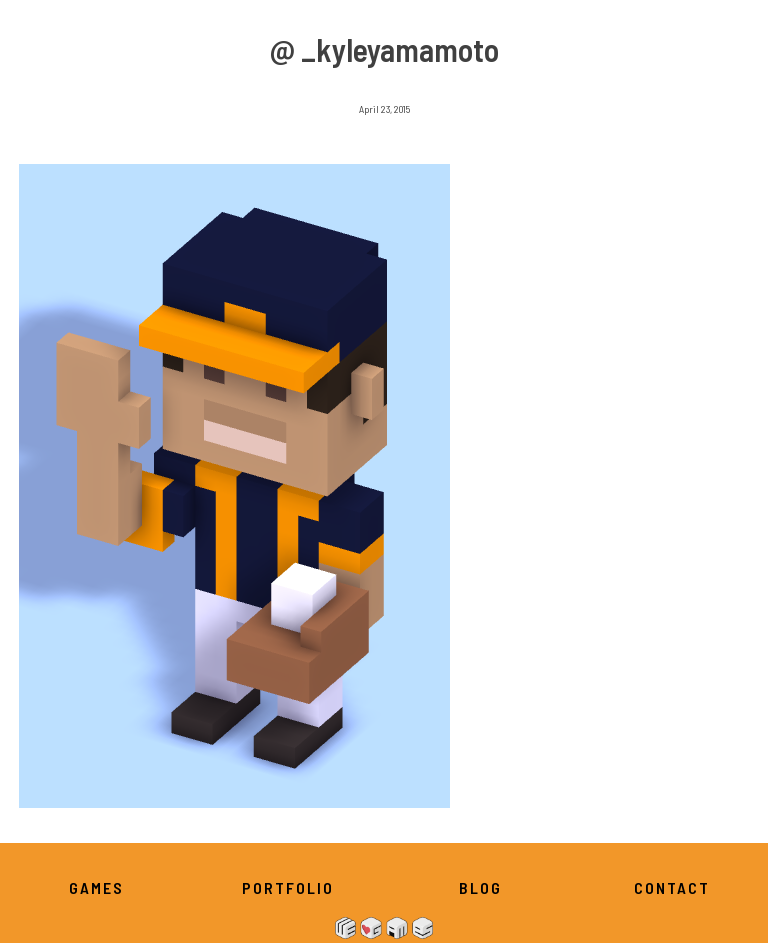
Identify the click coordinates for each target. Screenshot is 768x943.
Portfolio (288, 887)
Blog (480, 887)
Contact (672, 887)
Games (96, 887)
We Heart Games (384, 928)
